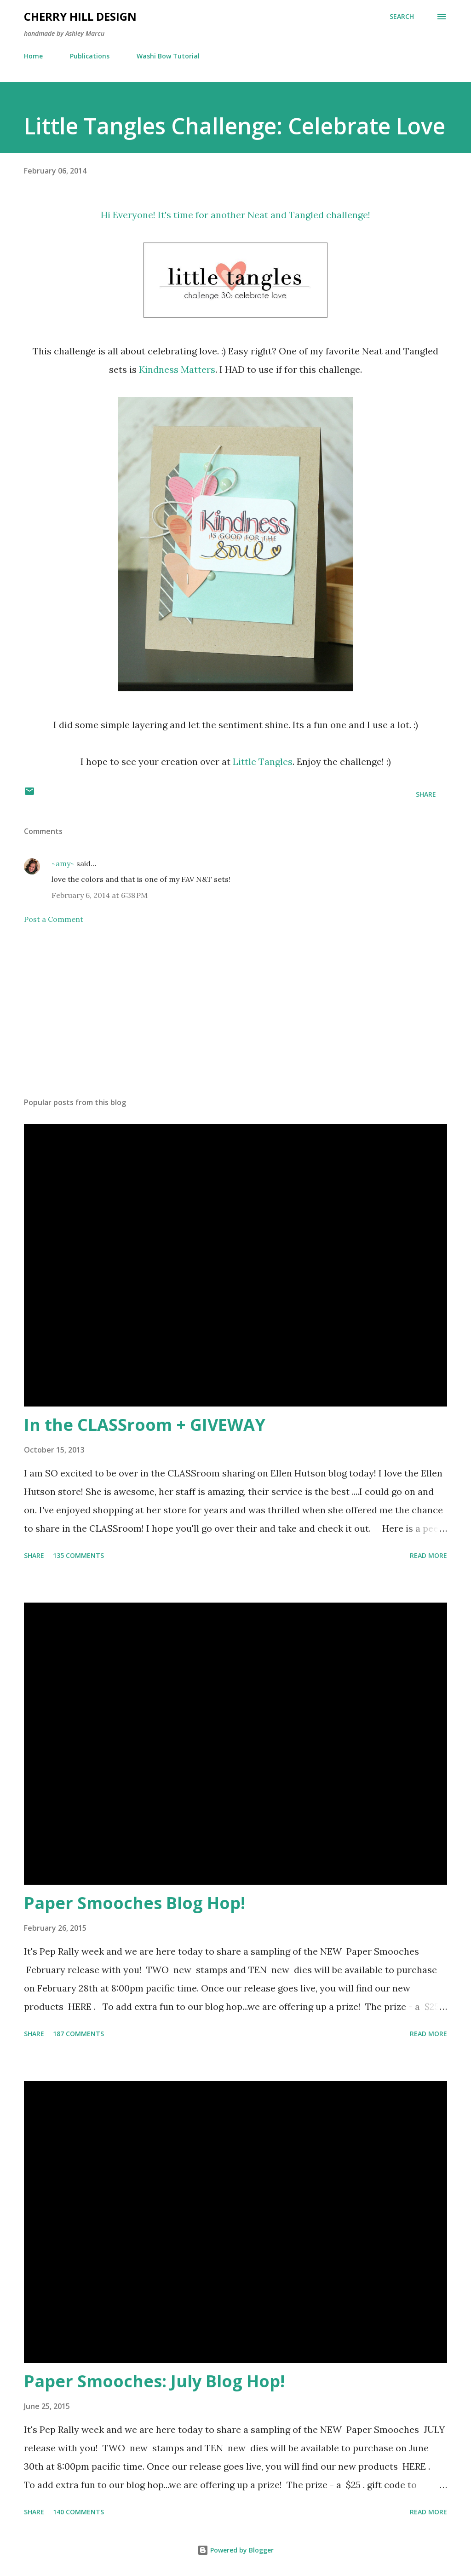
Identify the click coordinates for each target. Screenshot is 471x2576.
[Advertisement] (235, 1018)
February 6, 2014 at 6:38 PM (100, 895)
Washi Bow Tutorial (168, 56)
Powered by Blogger (235, 2550)
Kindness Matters (177, 369)
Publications (89, 56)
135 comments (78, 1555)
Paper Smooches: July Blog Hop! (154, 2381)
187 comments (78, 2033)
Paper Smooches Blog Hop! (134, 1903)
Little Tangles (261, 761)
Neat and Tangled (285, 214)
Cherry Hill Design (80, 16)
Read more (428, 1555)
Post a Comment (53, 919)
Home (33, 56)
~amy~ (63, 863)
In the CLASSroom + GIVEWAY (144, 1424)
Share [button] (426, 794)
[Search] (402, 16)
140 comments (78, 2511)
